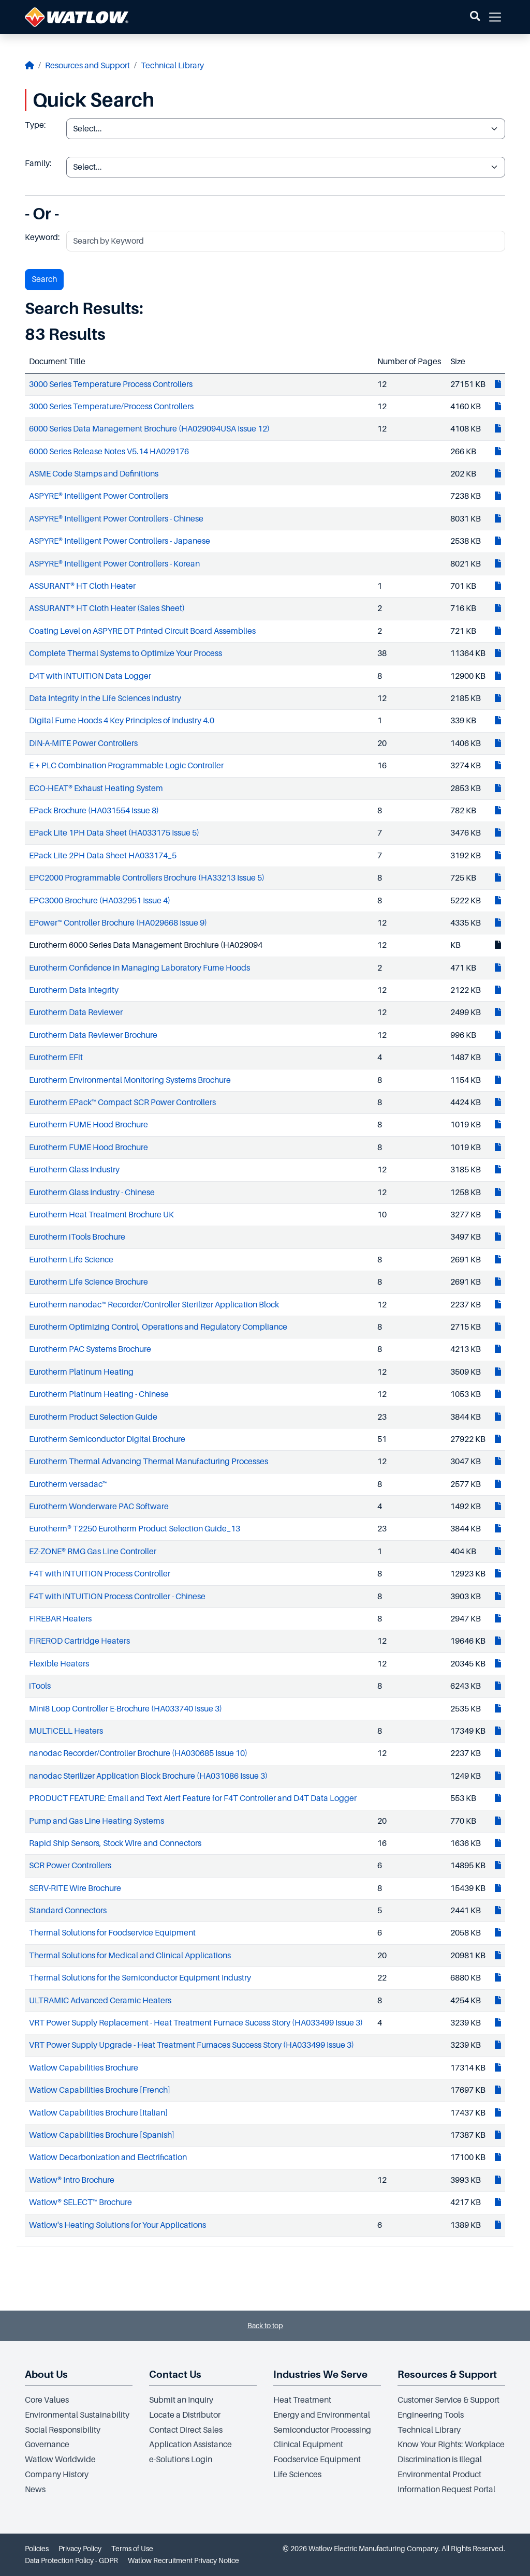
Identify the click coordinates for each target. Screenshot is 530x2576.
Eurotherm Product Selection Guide (93, 1417)
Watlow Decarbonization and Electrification (108, 2157)
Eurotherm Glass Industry (74, 1169)
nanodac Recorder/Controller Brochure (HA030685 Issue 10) (138, 1753)
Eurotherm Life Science (71, 1259)
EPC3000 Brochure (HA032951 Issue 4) (99, 900)
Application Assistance (190, 2444)
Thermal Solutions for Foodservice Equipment (112, 1933)
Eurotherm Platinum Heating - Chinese (99, 1394)
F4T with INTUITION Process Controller (99, 1574)
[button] (474, 17)
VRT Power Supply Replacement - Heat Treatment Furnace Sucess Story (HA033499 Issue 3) (196, 2023)
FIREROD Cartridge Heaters (79, 1641)
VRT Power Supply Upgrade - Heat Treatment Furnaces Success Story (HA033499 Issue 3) (191, 2045)
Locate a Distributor (184, 2415)
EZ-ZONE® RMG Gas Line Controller (92, 1551)
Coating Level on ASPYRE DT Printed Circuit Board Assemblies (142, 631)
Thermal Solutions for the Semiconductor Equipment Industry (140, 1978)
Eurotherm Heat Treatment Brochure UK (101, 1214)
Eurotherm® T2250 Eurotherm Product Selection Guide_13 (134, 1528)
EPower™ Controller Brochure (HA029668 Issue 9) (118, 923)
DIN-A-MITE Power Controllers (83, 743)
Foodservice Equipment (317, 2459)
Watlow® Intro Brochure (71, 2180)
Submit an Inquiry (181, 2400)
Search (44, 279)
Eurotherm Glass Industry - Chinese (92, 1192)
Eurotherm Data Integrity (74, 990)
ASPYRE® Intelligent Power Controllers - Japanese (119, 541)
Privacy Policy (79, 2548)
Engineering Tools (431, 2415)
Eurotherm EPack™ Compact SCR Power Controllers (122, 1102)
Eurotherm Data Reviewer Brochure (93, 1035)
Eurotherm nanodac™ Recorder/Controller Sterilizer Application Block (154, 1304)
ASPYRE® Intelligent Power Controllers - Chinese (116, 519)
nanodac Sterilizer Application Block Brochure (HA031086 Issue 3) (148, 1776)
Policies (37, 2548)
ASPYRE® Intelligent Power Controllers (98, 496)
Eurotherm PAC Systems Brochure (90, 1349)
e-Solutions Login (180, 2459)
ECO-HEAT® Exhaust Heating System (96, 788)
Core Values (47, 2400)
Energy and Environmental (321, 2415)
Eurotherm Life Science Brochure (88, 1282)
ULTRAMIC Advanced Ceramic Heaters (100, 2000)
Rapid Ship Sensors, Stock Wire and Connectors (115, 1843)
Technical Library (172, 65)
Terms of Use (132, 2548)
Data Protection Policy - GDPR (71, 2560)
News (35, 2489)
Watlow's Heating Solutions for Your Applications (117, 2225)
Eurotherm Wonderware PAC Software (99, 1506)
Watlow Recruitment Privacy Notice (183, 2560)
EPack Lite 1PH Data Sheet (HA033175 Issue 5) (114, 833)
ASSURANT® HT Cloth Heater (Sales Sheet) (107, 608)
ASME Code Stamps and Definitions (93, 474)
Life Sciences (297, 2474)
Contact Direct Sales (186, 2430)
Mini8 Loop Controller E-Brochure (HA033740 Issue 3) (125, 1709)
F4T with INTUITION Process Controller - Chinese (117, 1596)
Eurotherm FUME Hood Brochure (88, 1124)
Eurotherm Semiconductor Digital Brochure (107, 1439)
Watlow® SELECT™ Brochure (80, 2202)
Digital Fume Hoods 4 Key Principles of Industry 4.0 (121, 720)
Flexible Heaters (59, 1664)
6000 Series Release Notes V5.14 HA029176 (109, 451)
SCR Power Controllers (70, 1865)
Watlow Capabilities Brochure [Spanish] (101, 2135)
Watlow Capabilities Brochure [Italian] (98, 2113)
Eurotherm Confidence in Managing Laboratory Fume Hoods (139, 968)
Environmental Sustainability (77, 2415)
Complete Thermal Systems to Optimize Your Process (125, 653)
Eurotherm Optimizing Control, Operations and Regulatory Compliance (158, 1327)
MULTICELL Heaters (66, 1731)
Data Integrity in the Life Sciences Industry (105, 698)
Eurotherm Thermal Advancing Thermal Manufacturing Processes (148, 1461)
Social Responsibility (62, 2430)
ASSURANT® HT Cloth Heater (82, 586)
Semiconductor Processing (322, 2430)
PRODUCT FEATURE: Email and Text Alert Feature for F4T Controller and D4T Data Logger (193, 1798)
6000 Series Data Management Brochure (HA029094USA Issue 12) (149, 429)
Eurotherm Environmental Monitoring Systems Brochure (130, 1080)
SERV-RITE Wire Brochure (75, 1888)
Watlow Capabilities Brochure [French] (99, 2090)
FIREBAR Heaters (60, 1619)
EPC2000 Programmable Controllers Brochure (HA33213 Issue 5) (146, 878)
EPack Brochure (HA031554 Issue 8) (94, 810)
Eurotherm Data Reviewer (76, 1012)
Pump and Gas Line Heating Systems (96, 1821)
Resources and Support (87, 65)
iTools (40, 1686)
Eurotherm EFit (56, 1057)
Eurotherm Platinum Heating (81, 1372)
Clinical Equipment (308, 2444)
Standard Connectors (68, 1910)
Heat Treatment (302, 2400)
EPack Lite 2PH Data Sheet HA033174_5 (102, 855)
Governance (47, 2444)
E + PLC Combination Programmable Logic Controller (126, 765)
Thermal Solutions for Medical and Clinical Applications (130, 1955)
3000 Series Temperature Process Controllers (111, 384)
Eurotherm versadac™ (68, 1484)
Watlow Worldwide (60, 2459)
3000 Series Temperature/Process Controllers (111, 406)
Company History (57, 2474)
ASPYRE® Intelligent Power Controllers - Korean (114, 564)
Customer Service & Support (448, 2400)
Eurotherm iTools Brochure (77, 1237)
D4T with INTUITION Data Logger (90, 676)
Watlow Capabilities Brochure (83, 2068)
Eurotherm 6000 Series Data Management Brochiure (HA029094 (145, 945)
